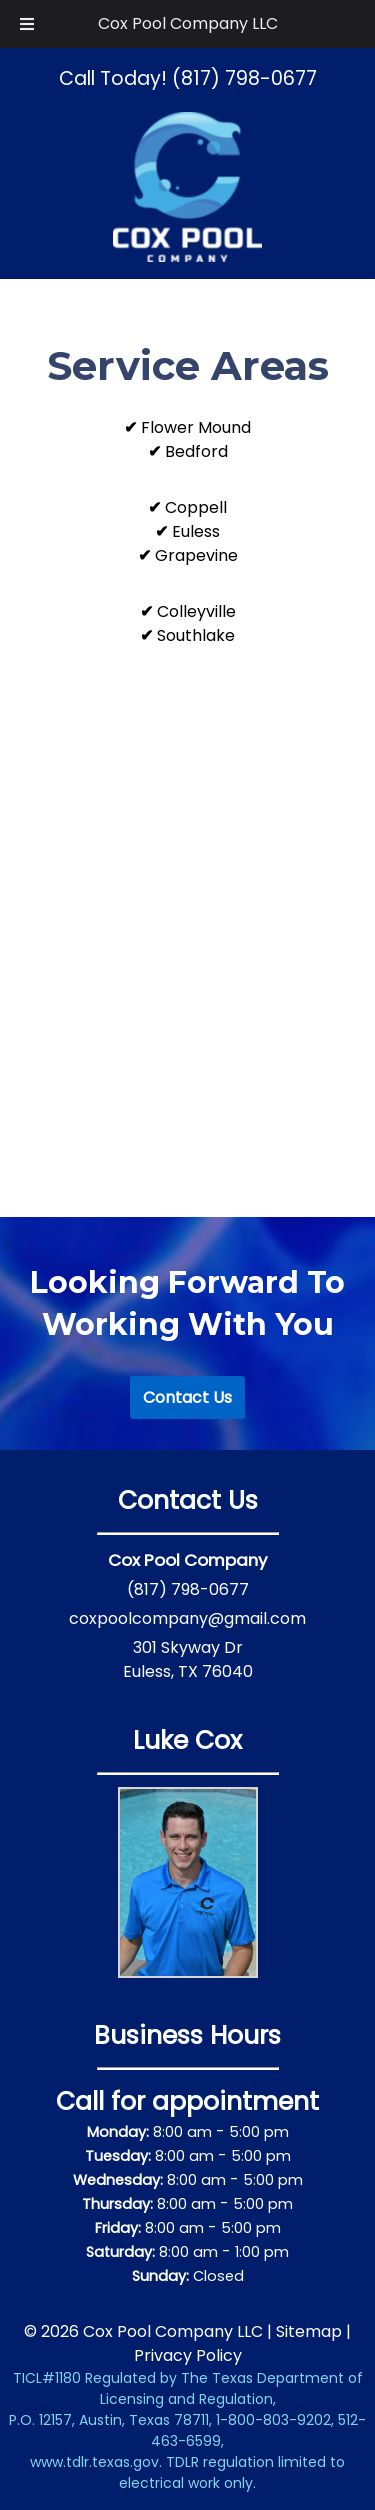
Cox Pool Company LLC (188, 23)
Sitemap (309, 2331)
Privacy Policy (188, 2355)
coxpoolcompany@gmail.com (187, 1618)
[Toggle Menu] (27, 24)
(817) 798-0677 (188, 1589)
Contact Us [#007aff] (187, 1397)
